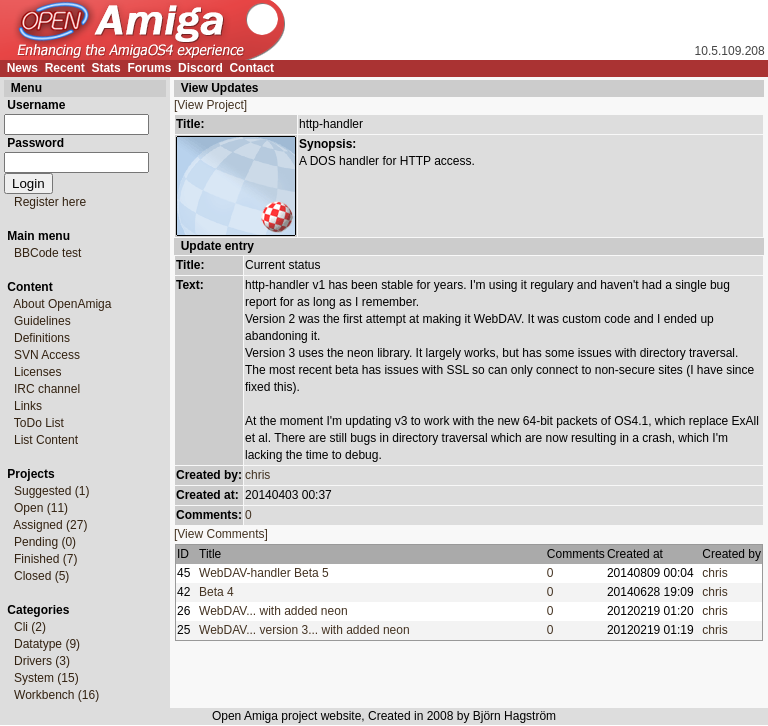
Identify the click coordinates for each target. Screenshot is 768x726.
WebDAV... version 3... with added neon (307, 630)
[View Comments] (221, 534)
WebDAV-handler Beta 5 (267, 573)
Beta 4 (219, 592)
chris (257, 475)
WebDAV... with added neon (276, 611)
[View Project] (210, 105)
